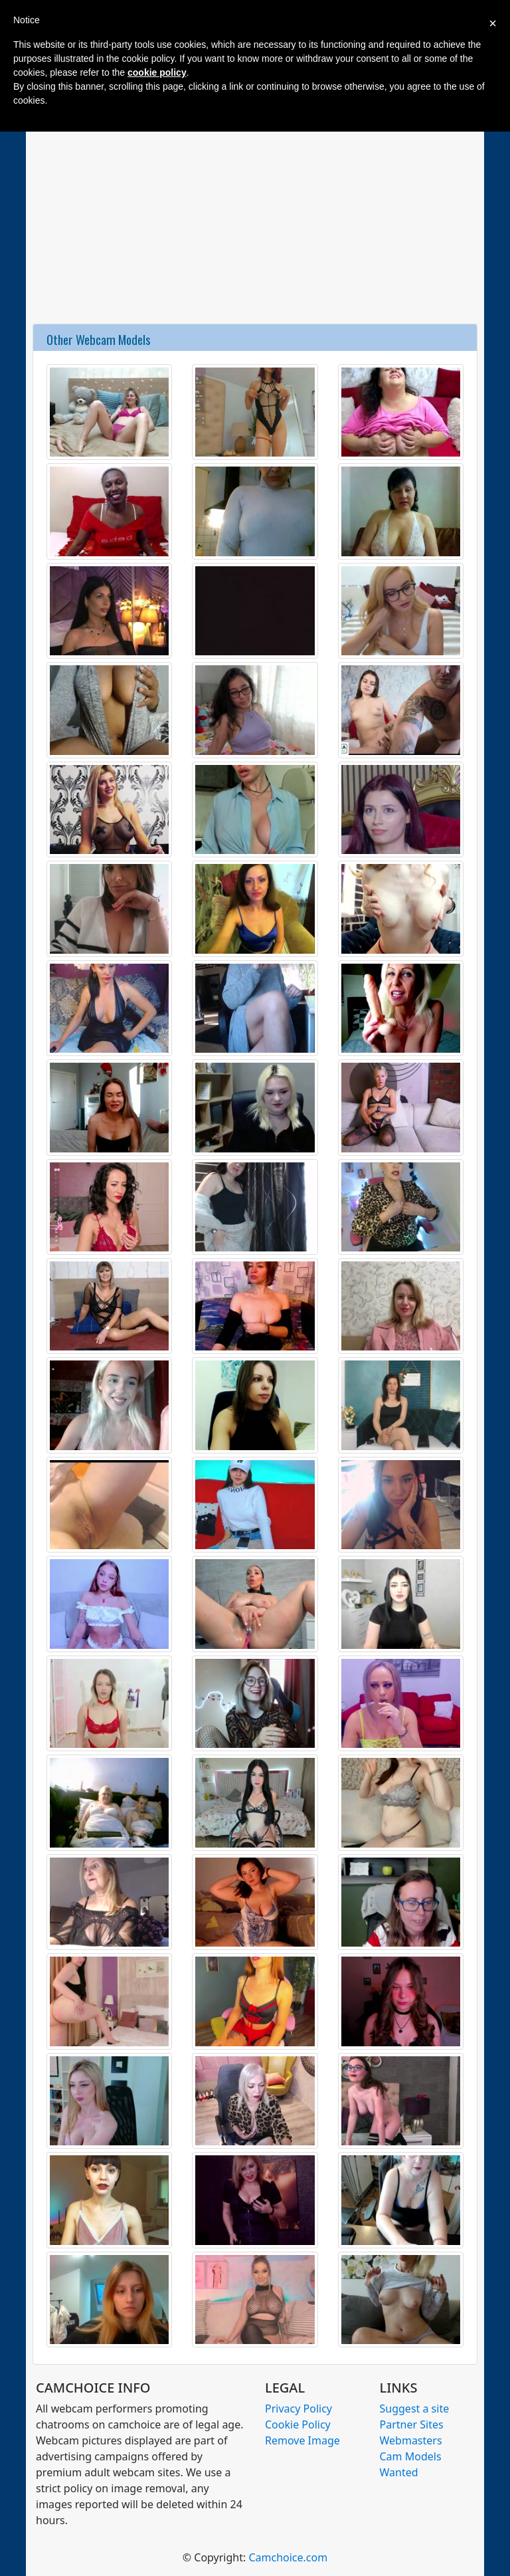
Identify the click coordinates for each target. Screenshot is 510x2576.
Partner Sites (412, 2424)
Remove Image (302, 2440)
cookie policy (157, 72)
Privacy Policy (298, 2408)
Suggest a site (415, 2408)
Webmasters (411, 2440)
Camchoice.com (287, 2557)
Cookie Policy (298, 2424)
